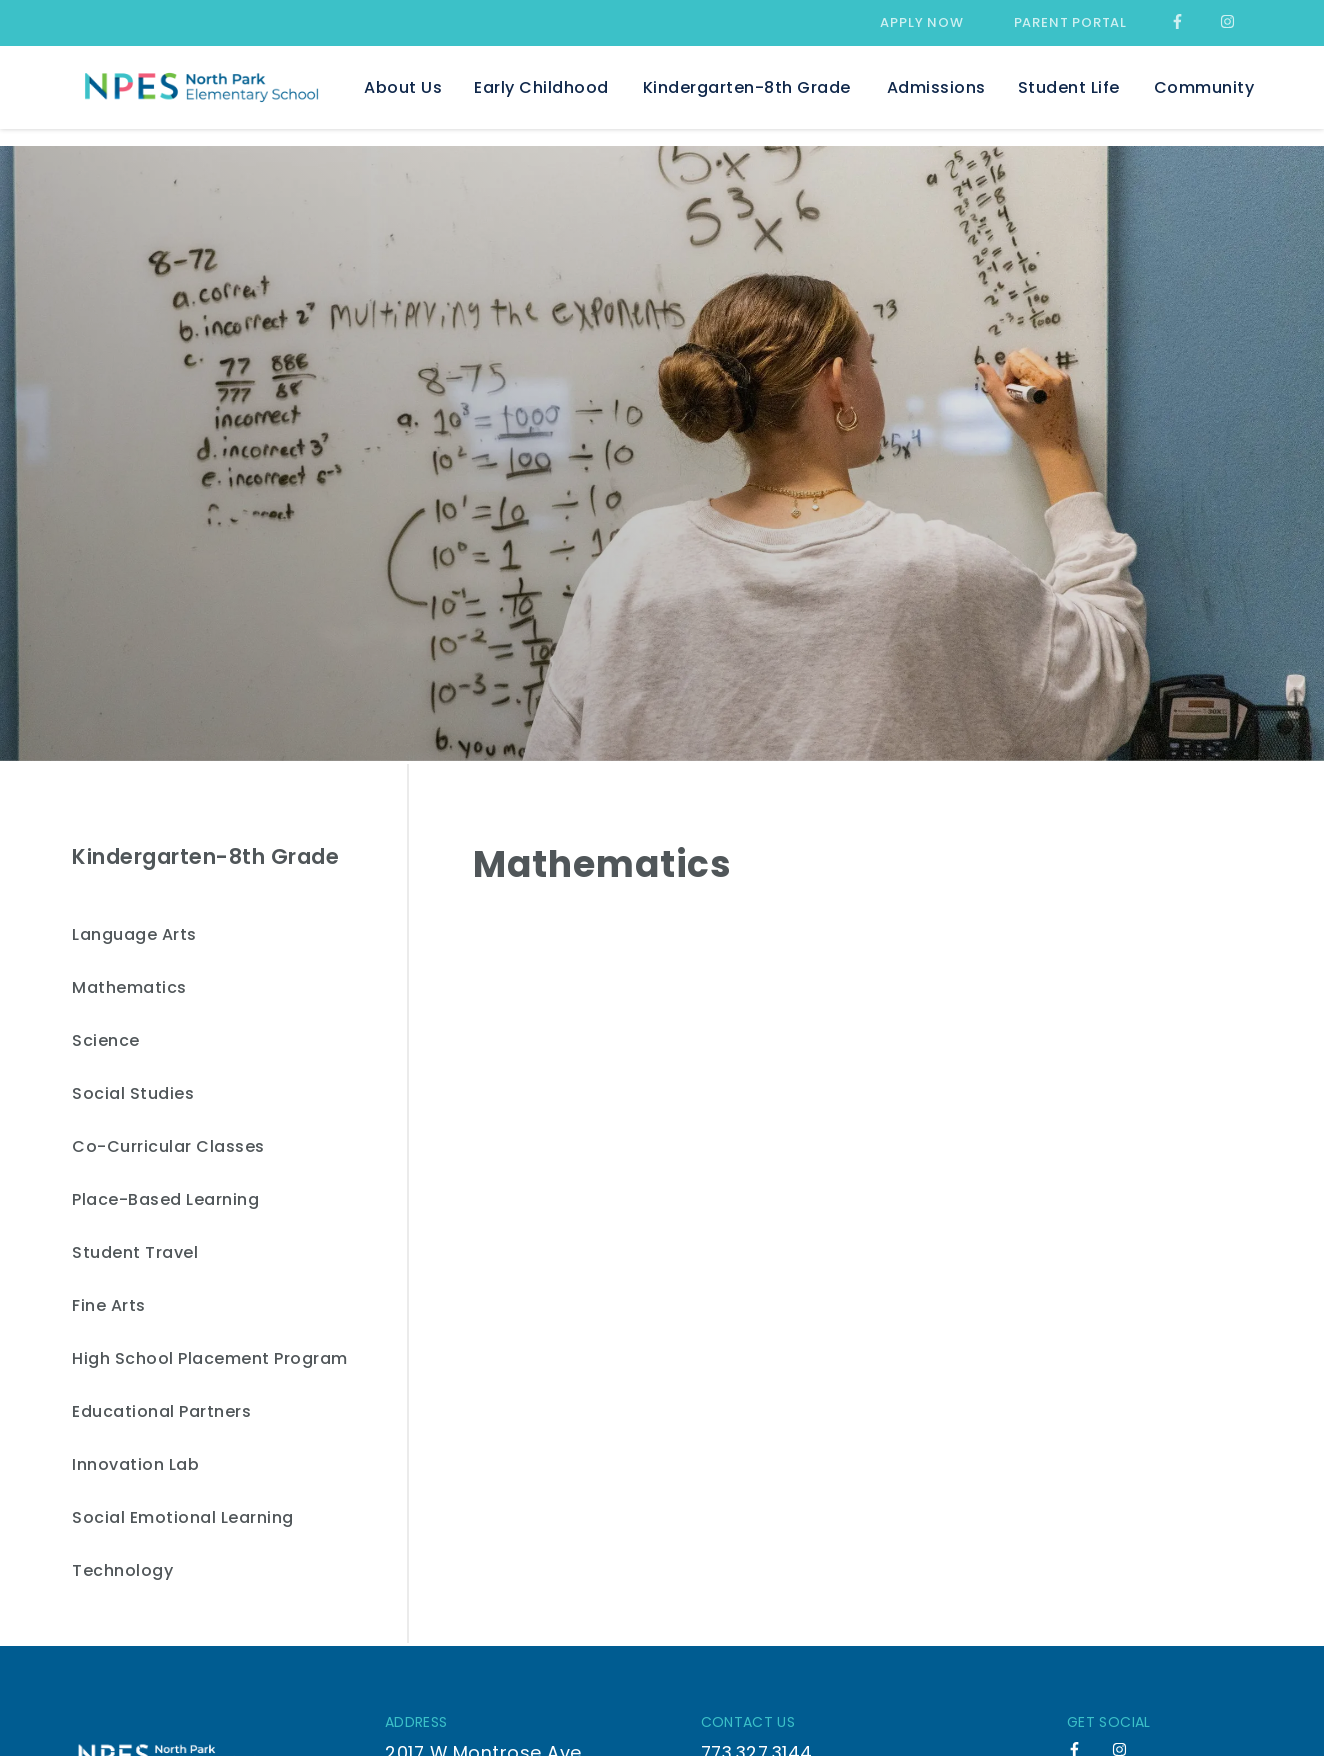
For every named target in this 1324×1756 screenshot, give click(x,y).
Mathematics (129, 988)
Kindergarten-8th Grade (205, 856)
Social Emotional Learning (183, 1518)
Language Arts (134, 935)
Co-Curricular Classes (168, 1147)
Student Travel (135, 1253)
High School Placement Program (210, 1359)
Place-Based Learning (165, 1200)
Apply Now (921, 22)
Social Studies (133, 1094)
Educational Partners (161, 1412)
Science (106, 1041)
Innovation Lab (135, 1465)
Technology (122, 1571)
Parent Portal (1070, 22)
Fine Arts (109, 1306)
